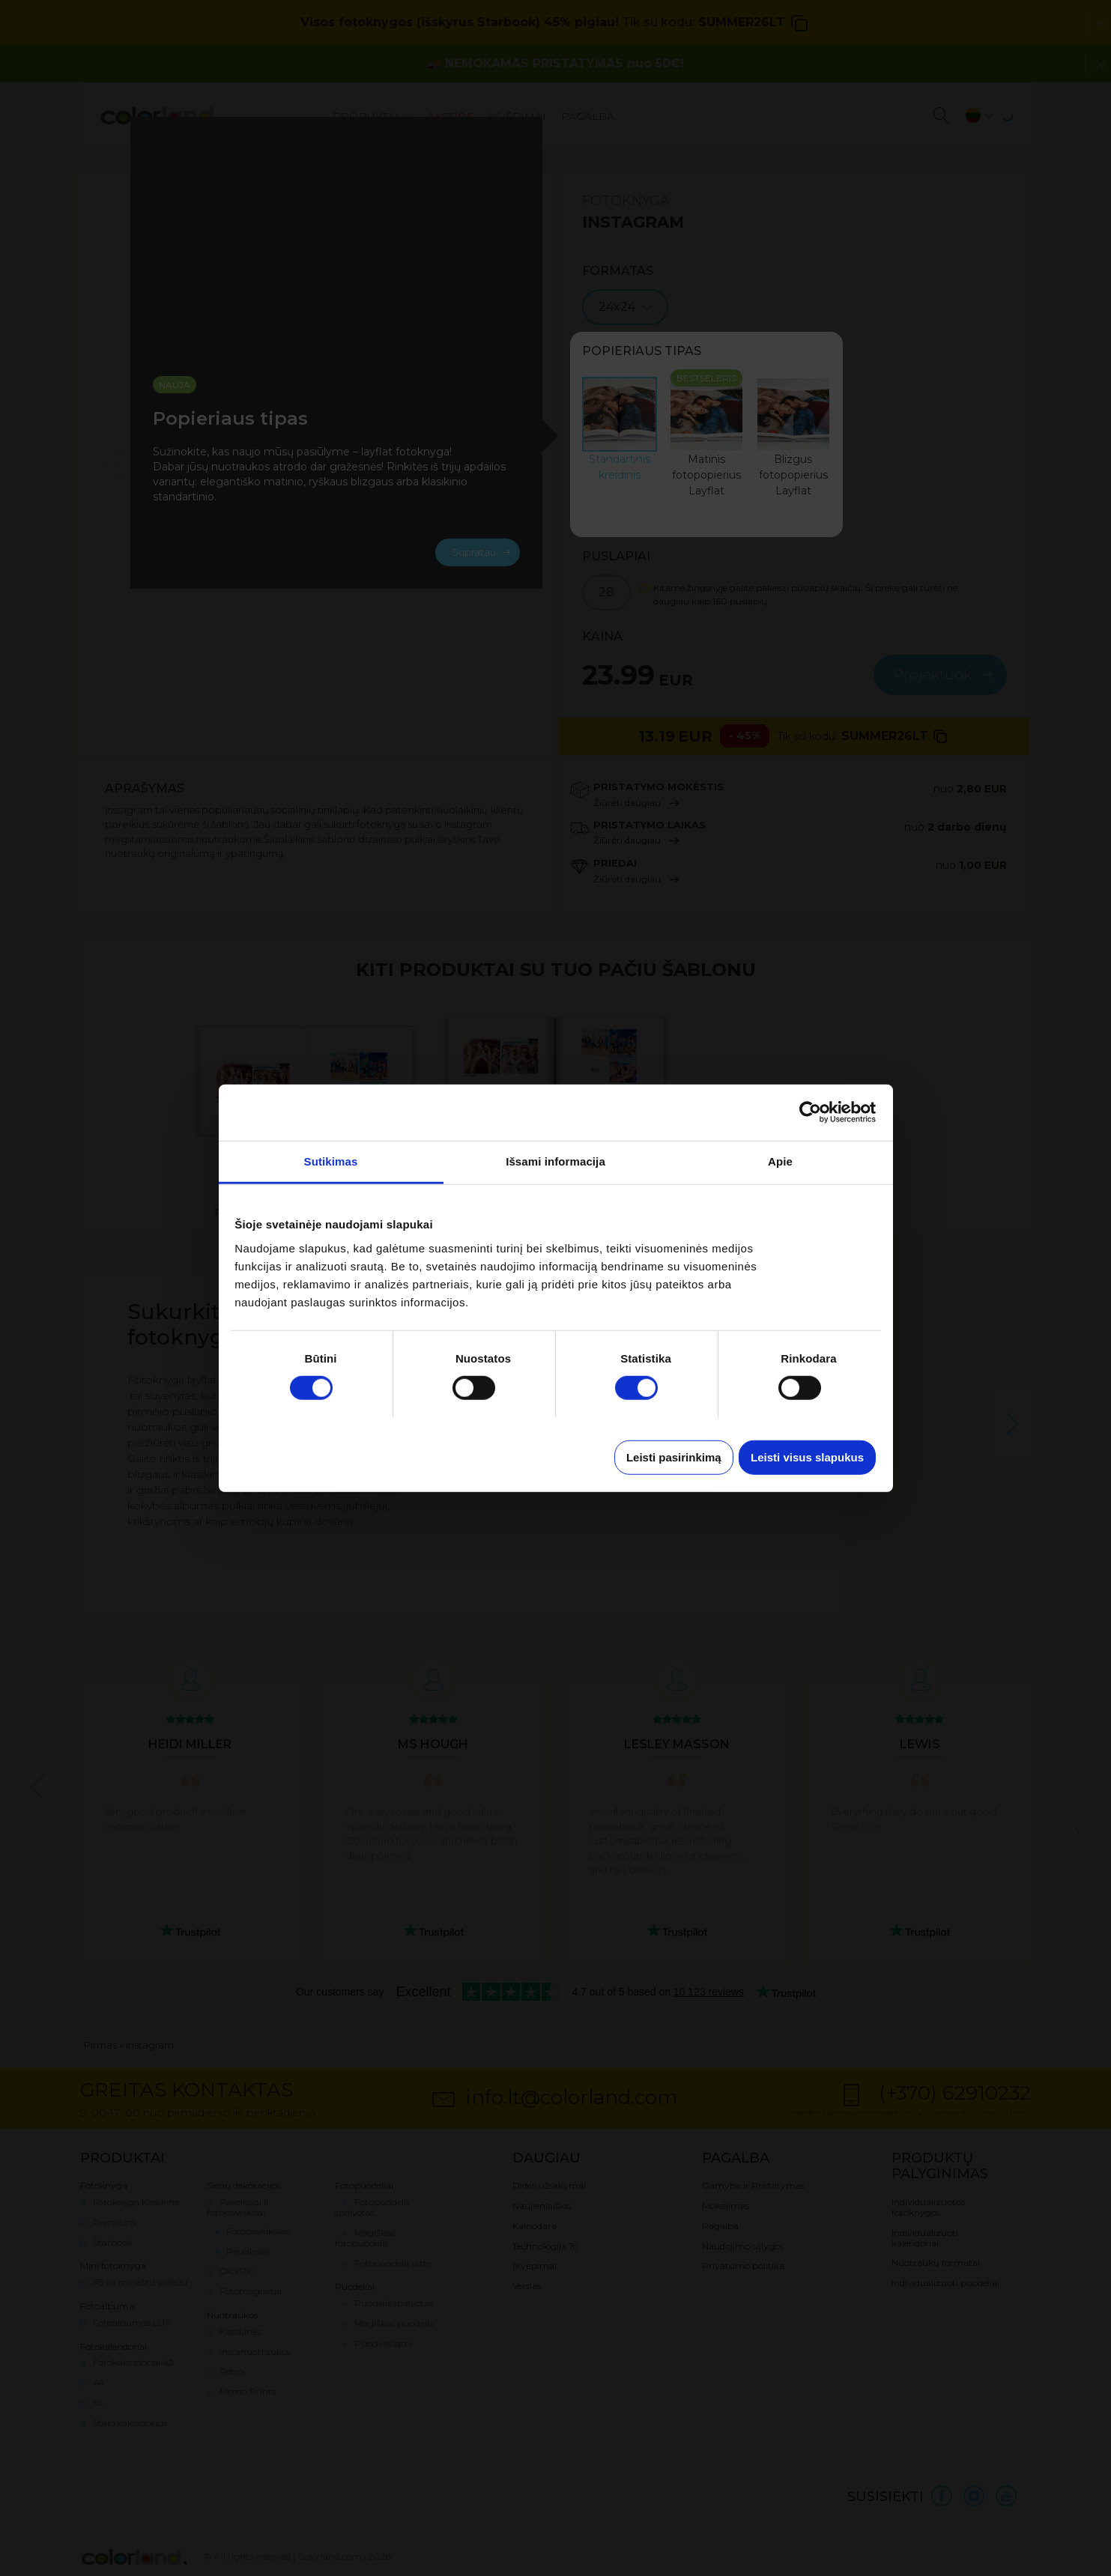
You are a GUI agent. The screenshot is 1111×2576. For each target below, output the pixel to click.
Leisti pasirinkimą (673, 1456)
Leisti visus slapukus (807, 1456)
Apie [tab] (780, 1160)
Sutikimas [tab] (331, 1160)
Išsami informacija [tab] (555, 1160)
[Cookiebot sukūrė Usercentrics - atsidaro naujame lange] (810, 1112)
